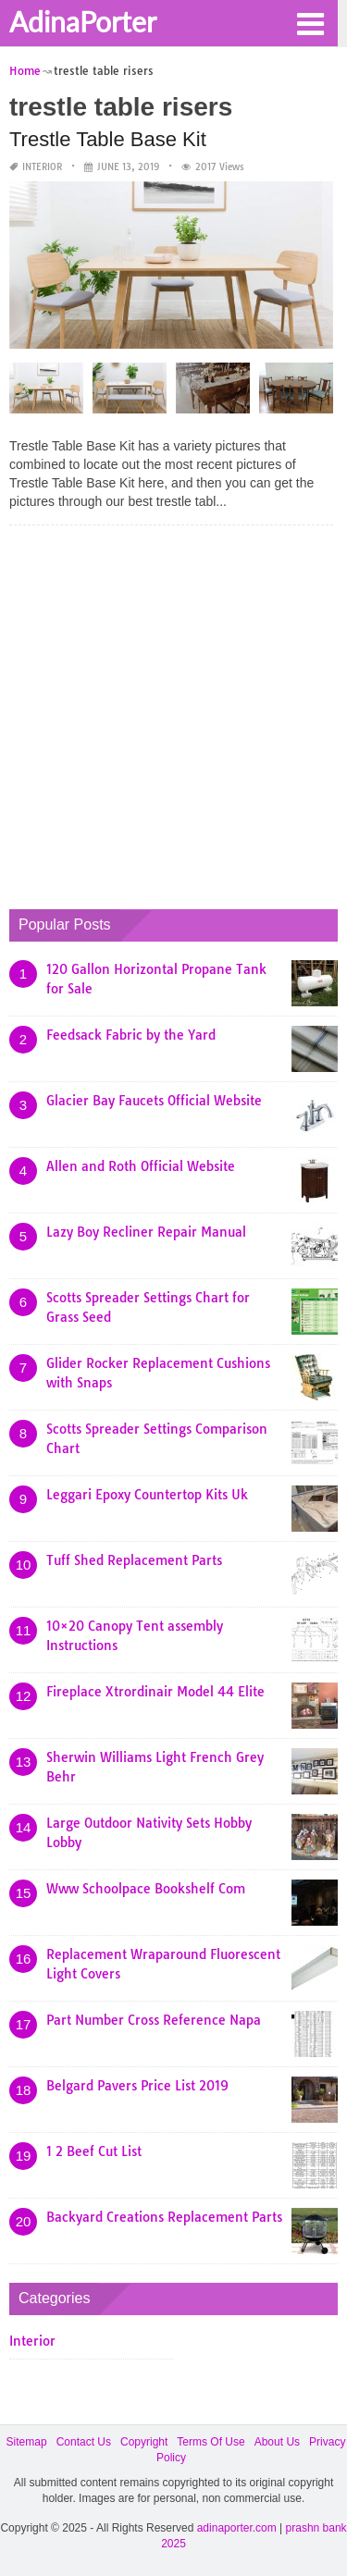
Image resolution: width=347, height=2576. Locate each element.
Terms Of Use (210, 2441)
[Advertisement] (173, 712)
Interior (42, 167)
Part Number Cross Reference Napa (153, 2020)
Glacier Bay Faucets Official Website (154, 1100)
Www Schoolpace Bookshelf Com (145, 1888)
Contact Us (83, 2441)
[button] (310, 22)
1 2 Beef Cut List (94, 2151)
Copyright (143, 2441)
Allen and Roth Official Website (140, 1166)
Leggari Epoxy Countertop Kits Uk (147, 1494)
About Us (277, 2441)
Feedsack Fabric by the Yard (131, 1035)
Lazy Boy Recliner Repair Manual (146, 1232)
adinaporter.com (237, 2527)
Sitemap (26, 2441)
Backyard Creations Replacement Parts (164, 2217)
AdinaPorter (82, 21)
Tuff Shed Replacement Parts (134, 1560)
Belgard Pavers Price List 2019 (137, 2085)
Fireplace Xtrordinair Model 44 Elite (155, 1691)
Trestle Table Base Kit (107, 139)
